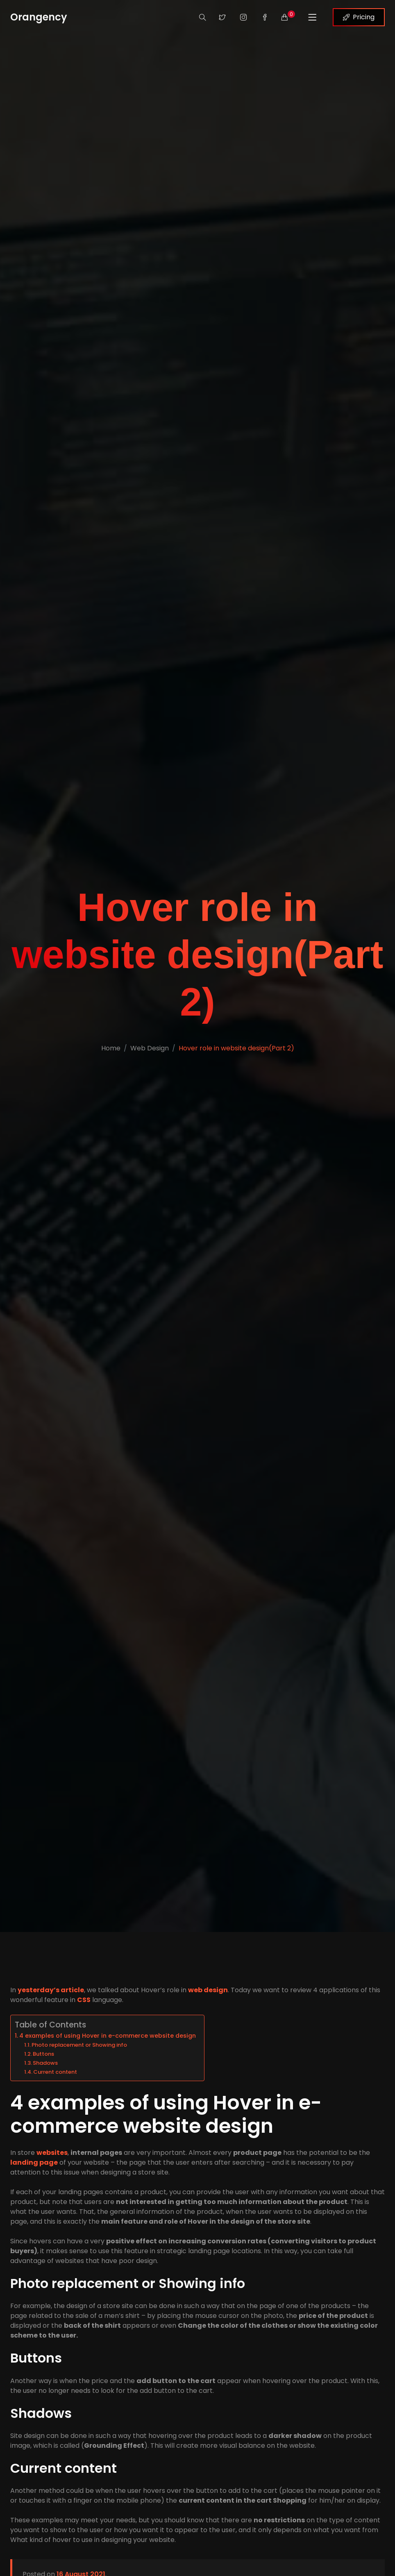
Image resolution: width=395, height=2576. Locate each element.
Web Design (149, 1048)
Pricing (359, 17)
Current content (55, 2072)
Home (110, 1048)
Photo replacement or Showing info (79, 2045)
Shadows (45, 2063)
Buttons (43, 2054)
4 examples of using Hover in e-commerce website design (107, 2036)
